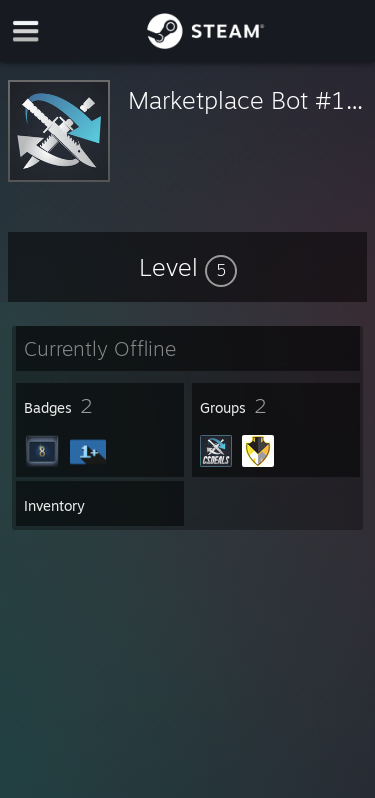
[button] (188, 267)
